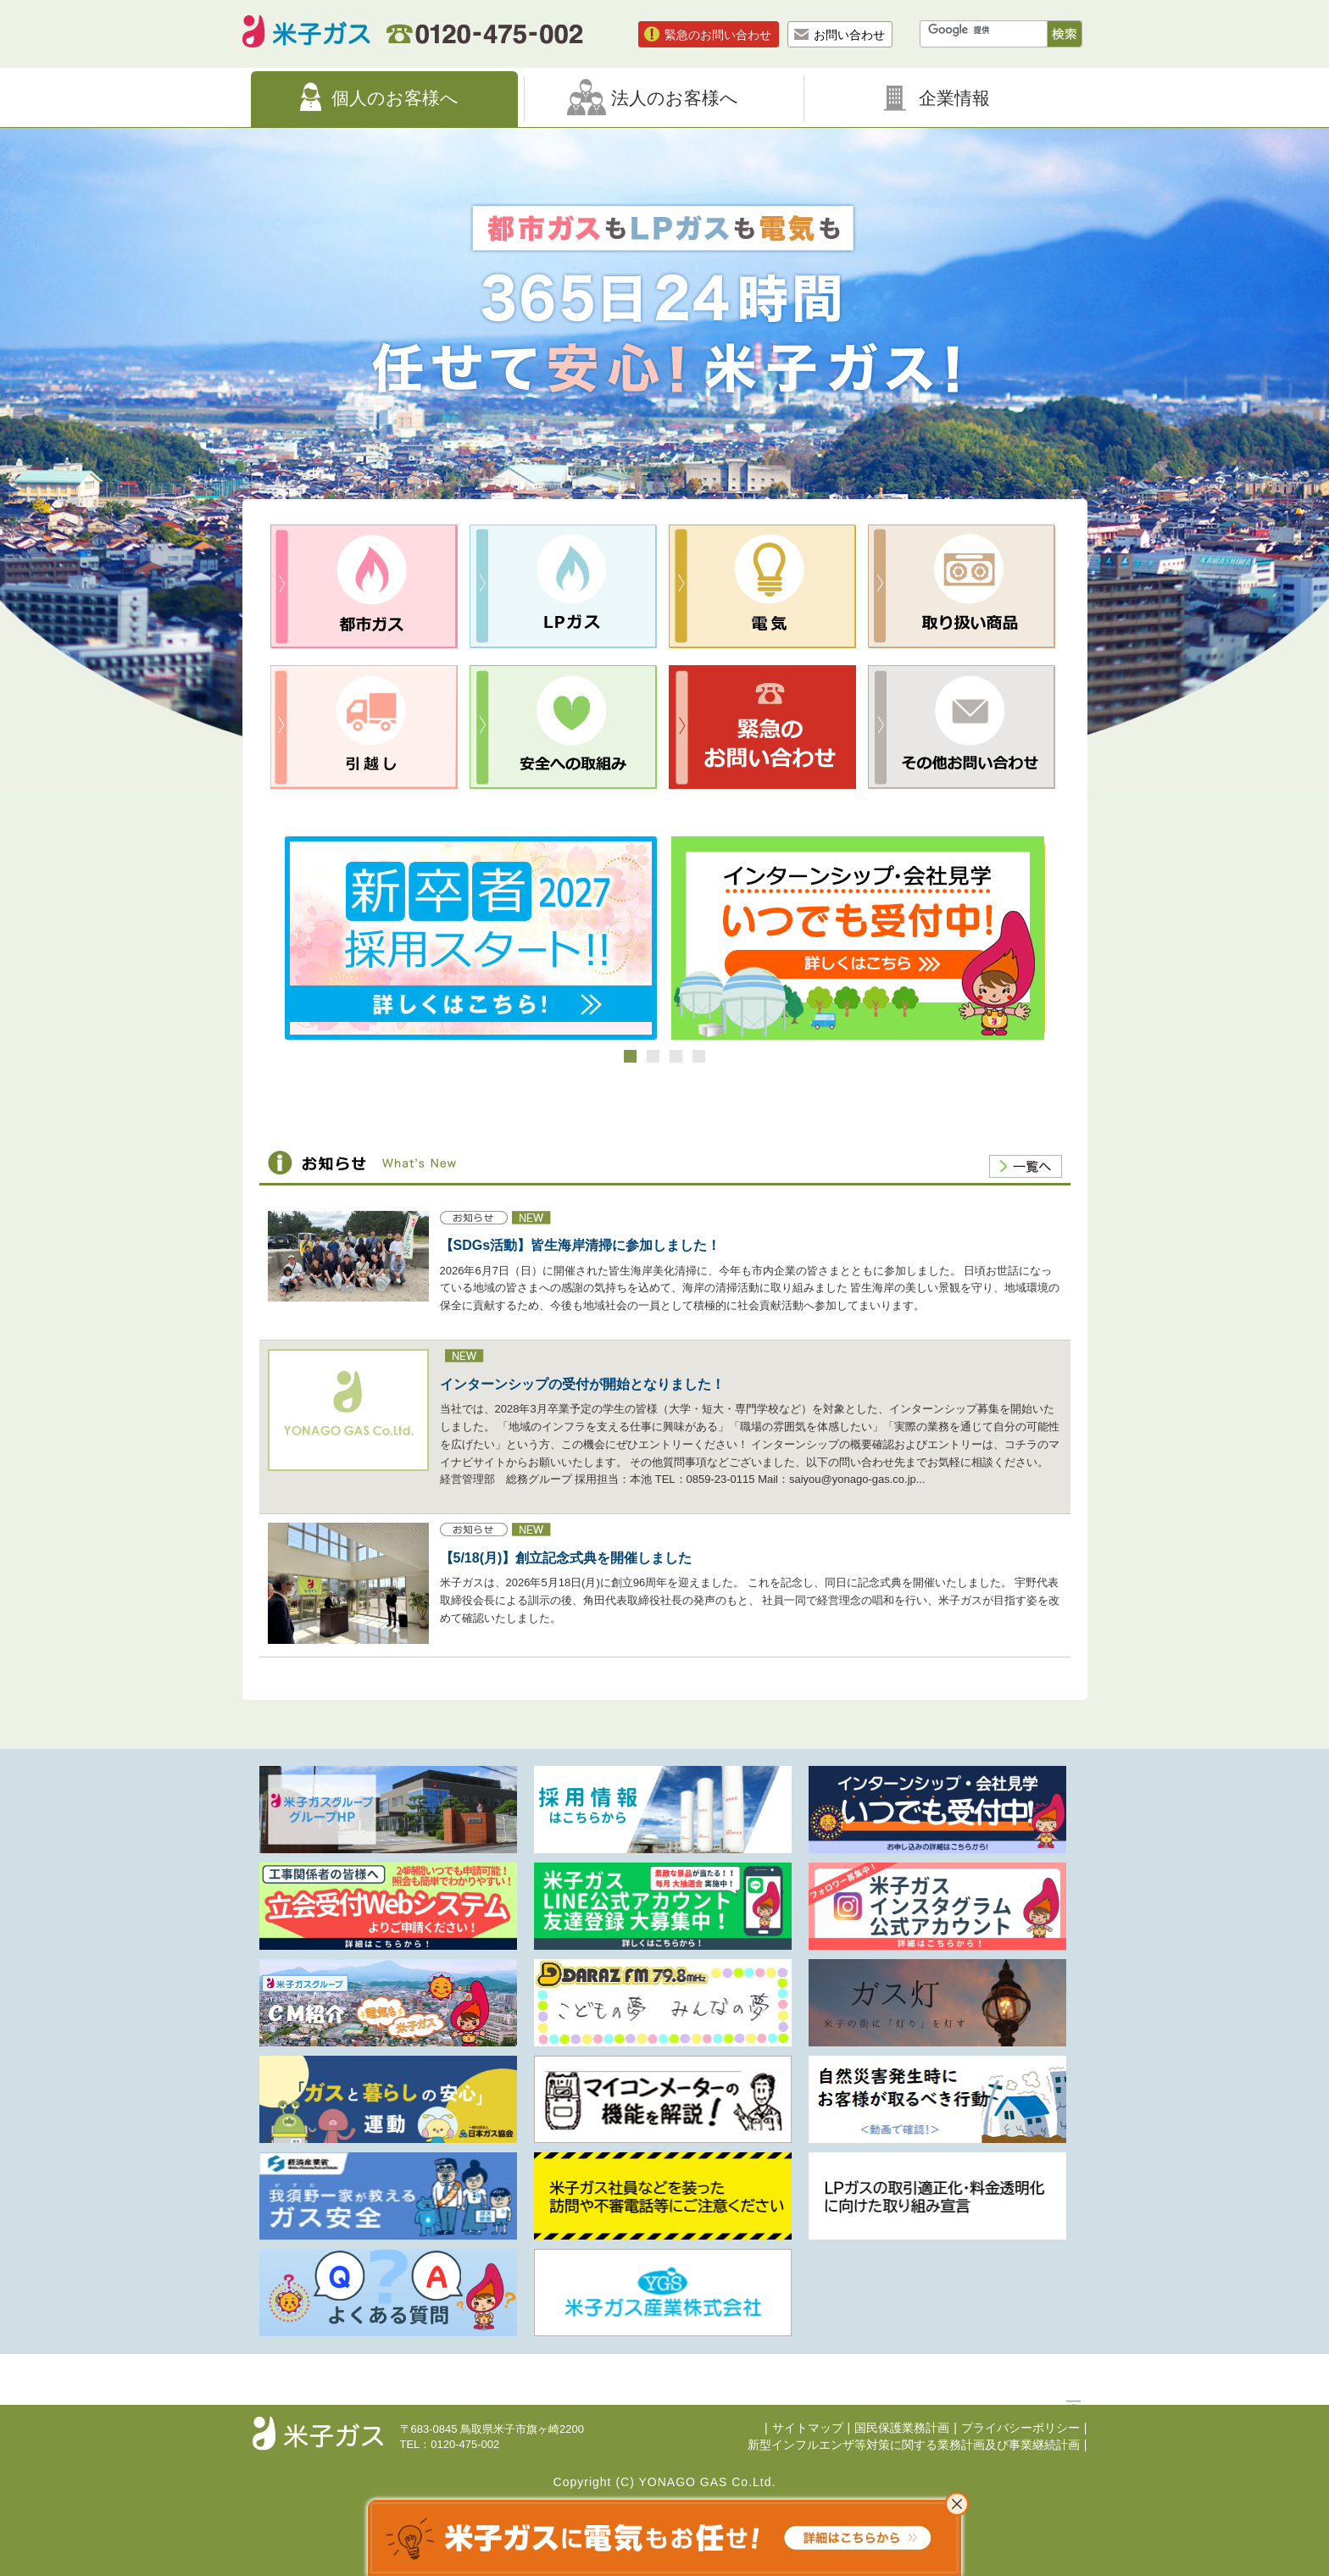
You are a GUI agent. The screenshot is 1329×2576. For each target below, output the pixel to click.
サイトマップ (807, 2428)
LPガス (563, 586)
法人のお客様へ (674, 98)
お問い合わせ (849, 35)
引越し (364, 727)
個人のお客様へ (395, 98)
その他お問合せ (961, 727)
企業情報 (954, 98)
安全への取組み (563, 727)
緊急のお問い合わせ (717, 35)
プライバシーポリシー (1020, 2428)
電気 (762, 586)
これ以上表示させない (957, 2504)
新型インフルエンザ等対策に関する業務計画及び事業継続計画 (914, 2445)
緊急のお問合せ (762, 727)
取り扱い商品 (961, 586)
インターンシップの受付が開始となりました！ (582, 1384)
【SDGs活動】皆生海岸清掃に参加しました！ (580, 1245)
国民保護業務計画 (901, 2428)
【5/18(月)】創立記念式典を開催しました (566, 1558)
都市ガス (364, 586)
